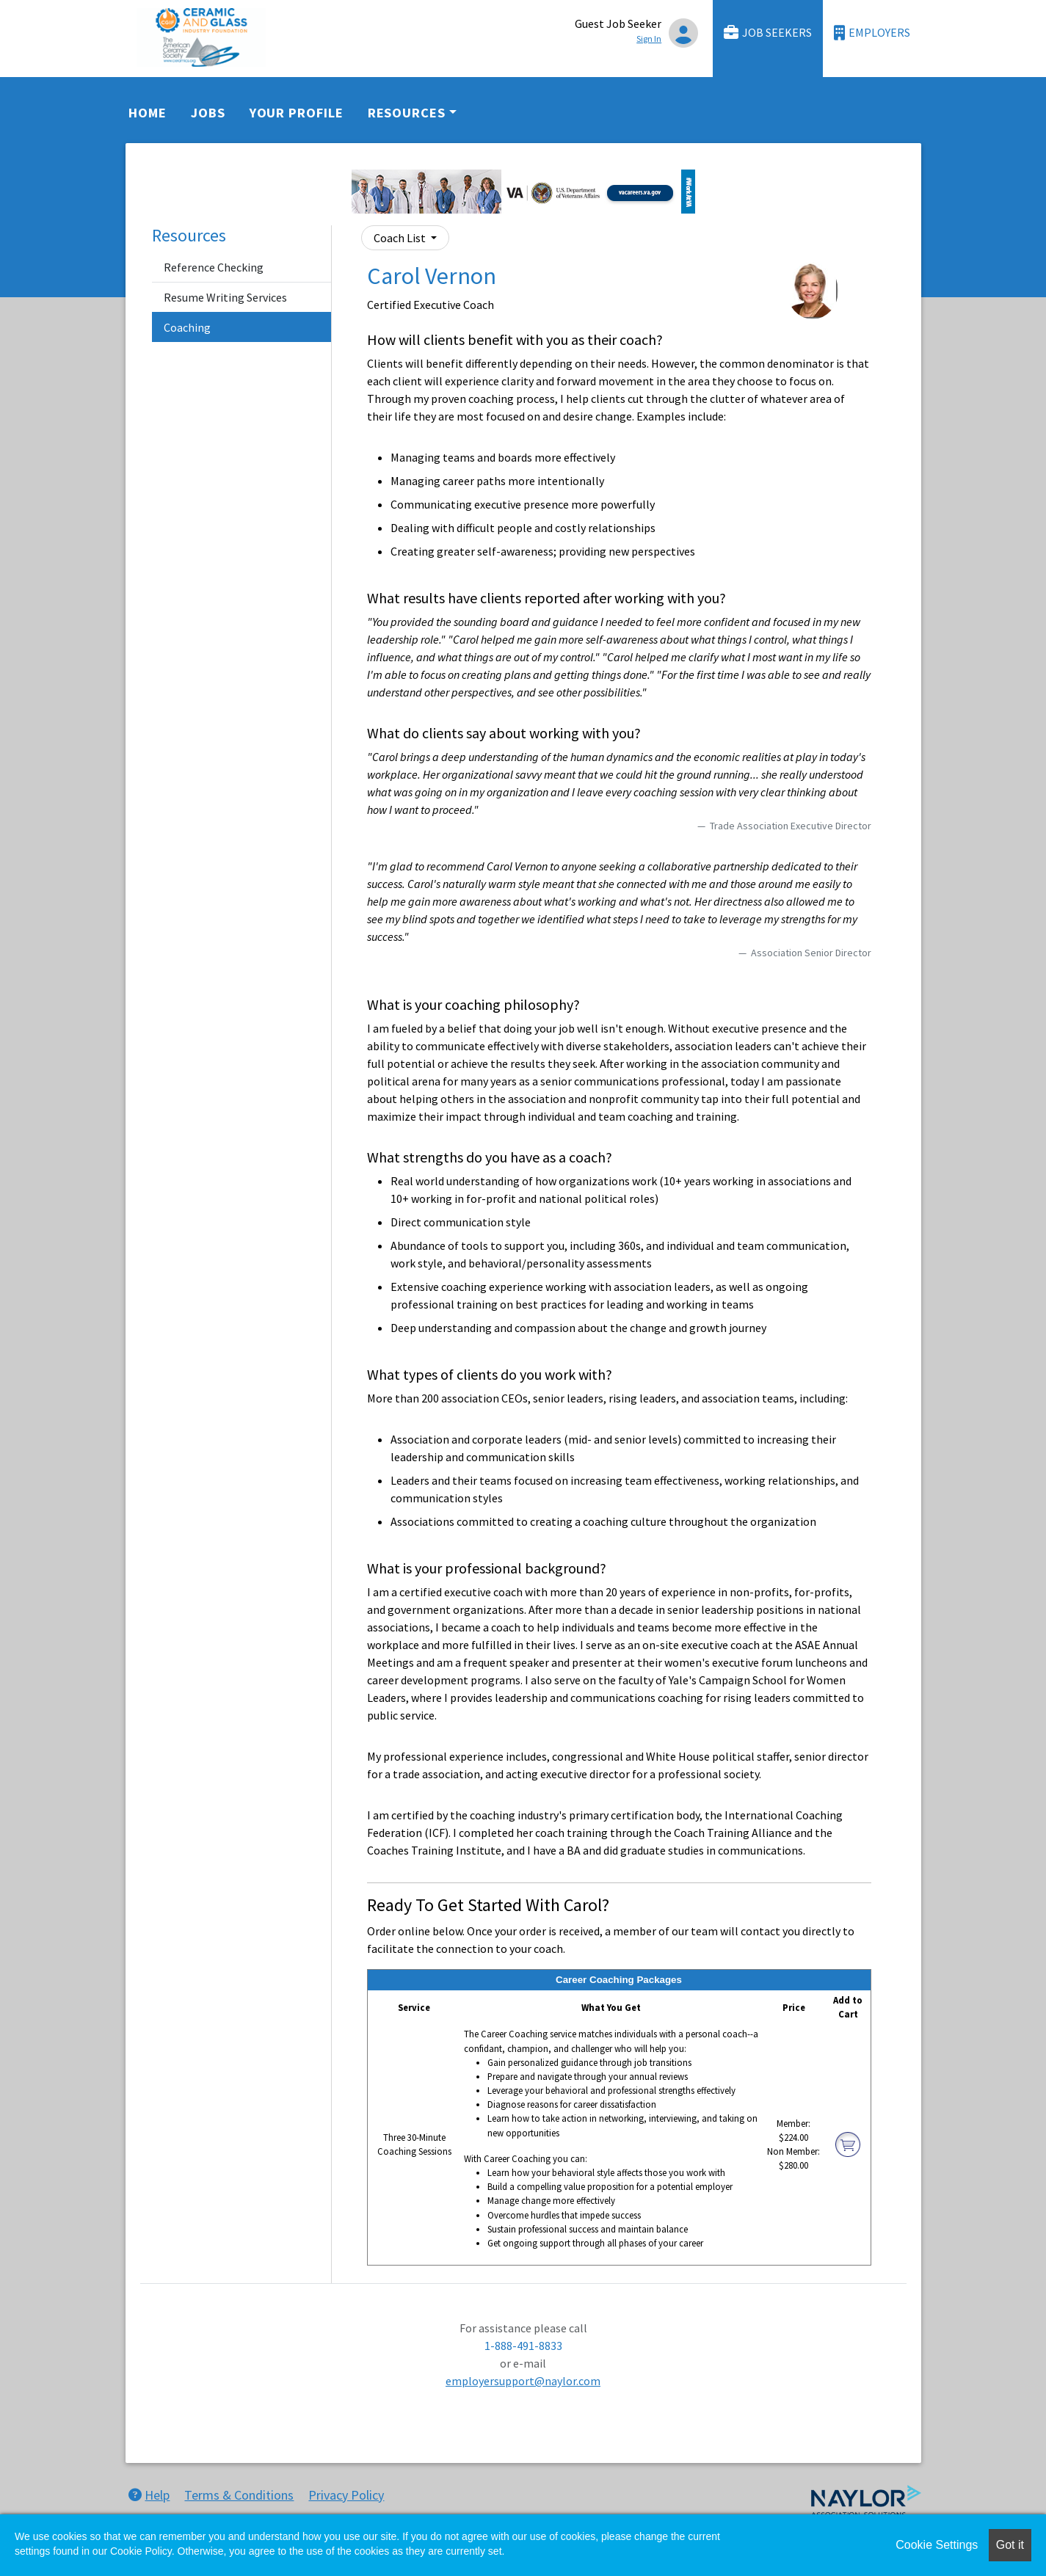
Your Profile (297, 112)
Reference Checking (214, 267)
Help (149, 2494)
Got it (1010, 2545)
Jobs (208, 112)
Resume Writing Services (225, 297)
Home (147, 112)
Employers (872, 32)
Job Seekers (768, 32)
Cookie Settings (937, 2545)
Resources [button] (407, 112)
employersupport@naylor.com (523, 2380)
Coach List (401, 237)
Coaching (187, 327)
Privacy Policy (346, 2494)
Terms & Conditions (239, 2494)
